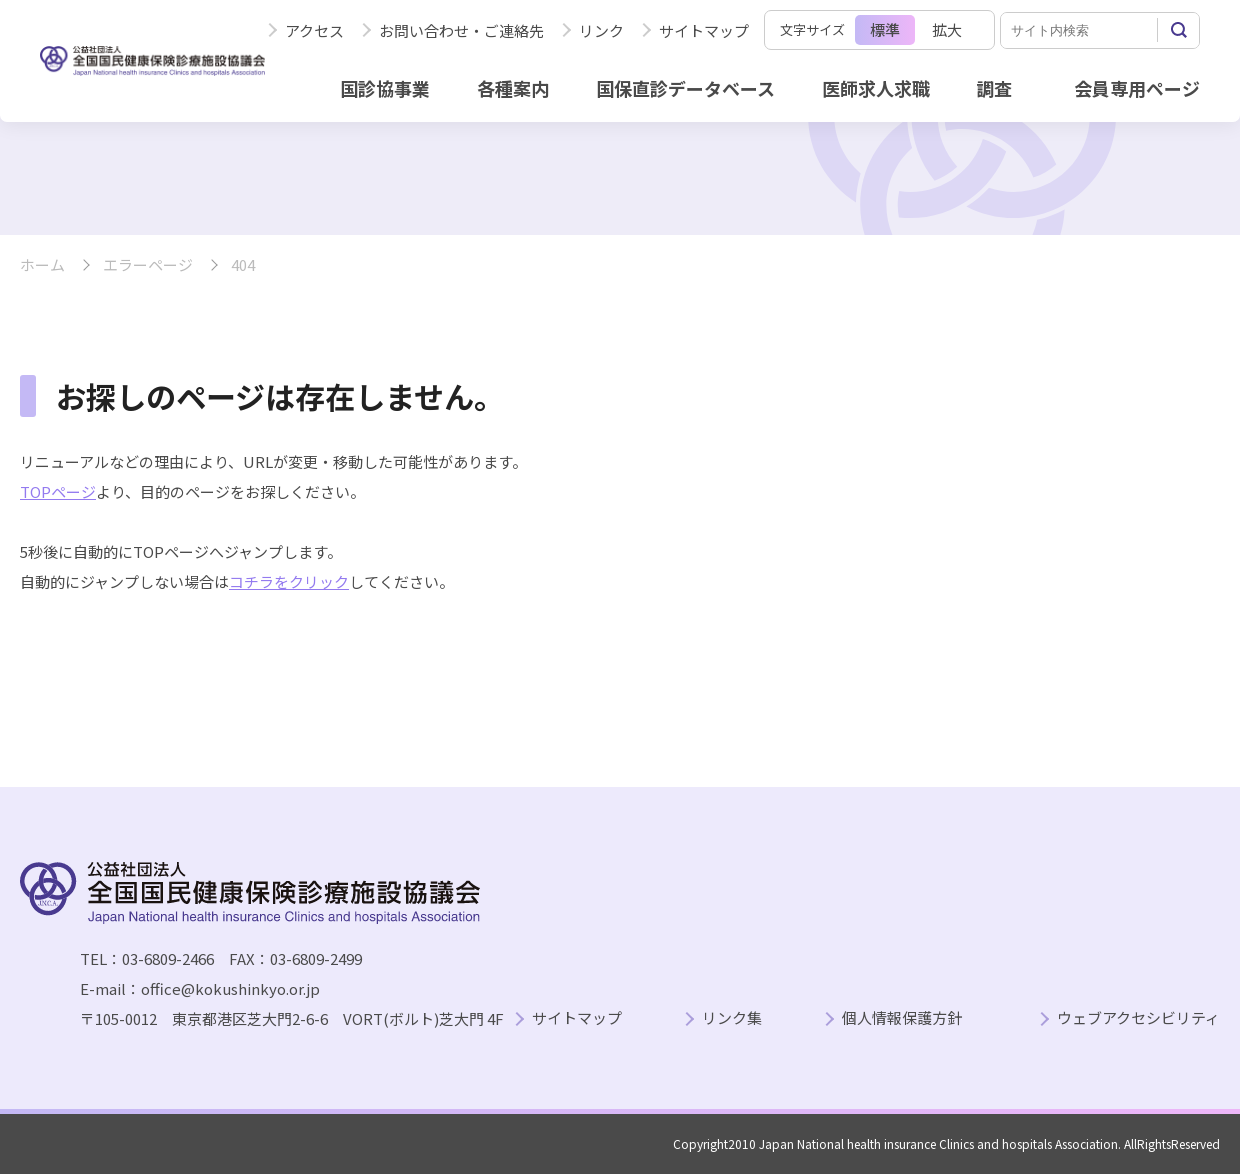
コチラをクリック (289, 581)
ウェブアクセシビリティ (1138, 1018)
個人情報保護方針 (902, 1018)
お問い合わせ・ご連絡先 (461, 30)
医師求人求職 (876, 88)
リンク (601, 30)
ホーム (42, 265)
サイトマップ (704, 30)
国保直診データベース (685, 88)
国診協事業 (385, 88)
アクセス (314, 30)
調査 (994, 88)
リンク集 (732, 1018)
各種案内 (513, 88)
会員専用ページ (1137, 88)
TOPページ (58, 491)
